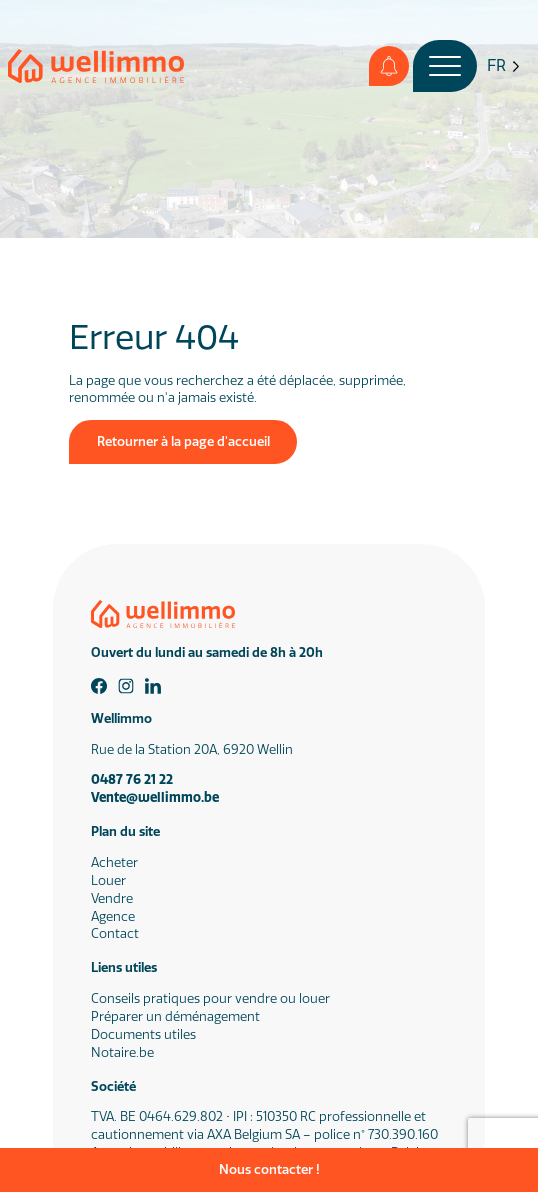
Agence (113, 916)
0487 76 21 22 (132, 779)
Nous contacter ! (269, 1169)
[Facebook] (99, 686)
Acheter (114, 862)
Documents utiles (143, 1034)
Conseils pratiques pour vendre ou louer (210, 998)
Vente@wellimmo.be (155, 797)
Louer (108, 880)
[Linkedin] (153, 686)
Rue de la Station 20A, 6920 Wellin (192, 749)
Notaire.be (122, 1052)
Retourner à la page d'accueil (183, 441)
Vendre (112, 898)
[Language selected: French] (503, 66)
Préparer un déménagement (175, 1016)
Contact (115, 933)
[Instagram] (126, 686)
